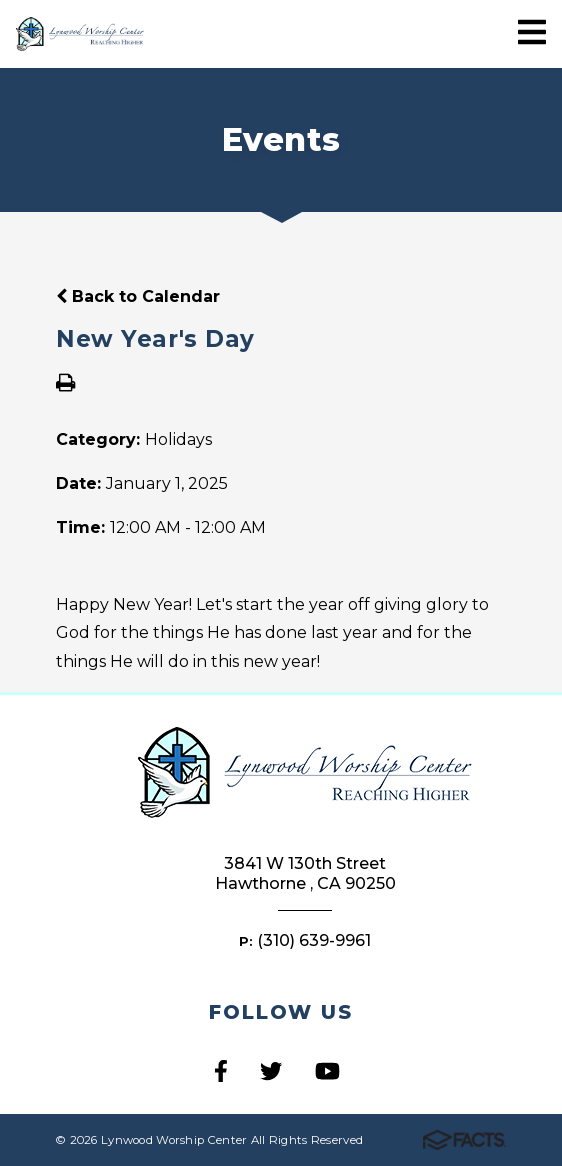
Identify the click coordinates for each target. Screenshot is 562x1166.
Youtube (327, 1071)
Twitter (271, 1071)
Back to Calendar (138, 296)
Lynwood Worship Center (80, 34)
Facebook (221, 1071)
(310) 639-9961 (314, 940)
